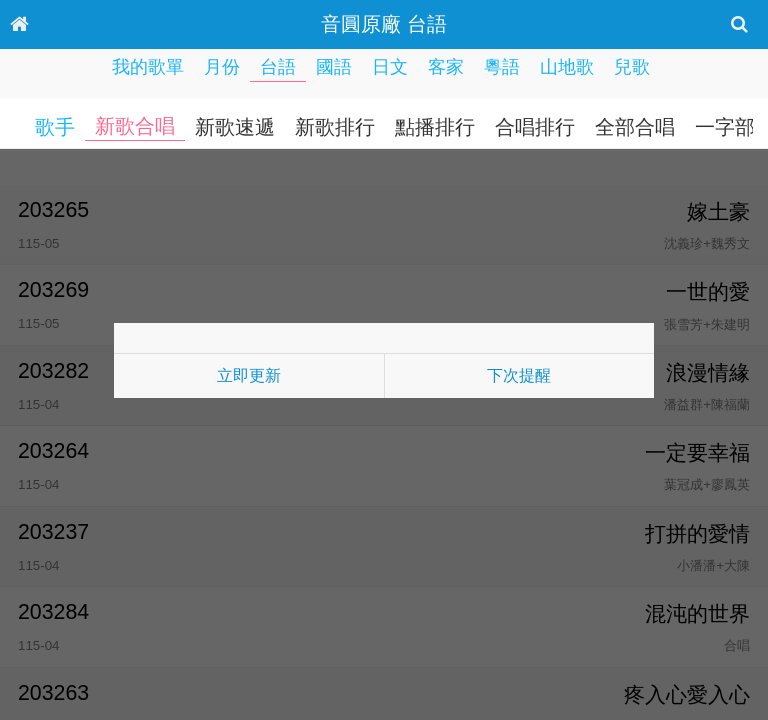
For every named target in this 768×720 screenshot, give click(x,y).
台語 (278, 67)
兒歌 (632, 67)
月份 (222, 67)
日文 (390, 67)
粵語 (502, 67)
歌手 (55, 127)
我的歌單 (148, 67)
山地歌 (567, 67)
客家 (446, 67)
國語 (334, 67)
